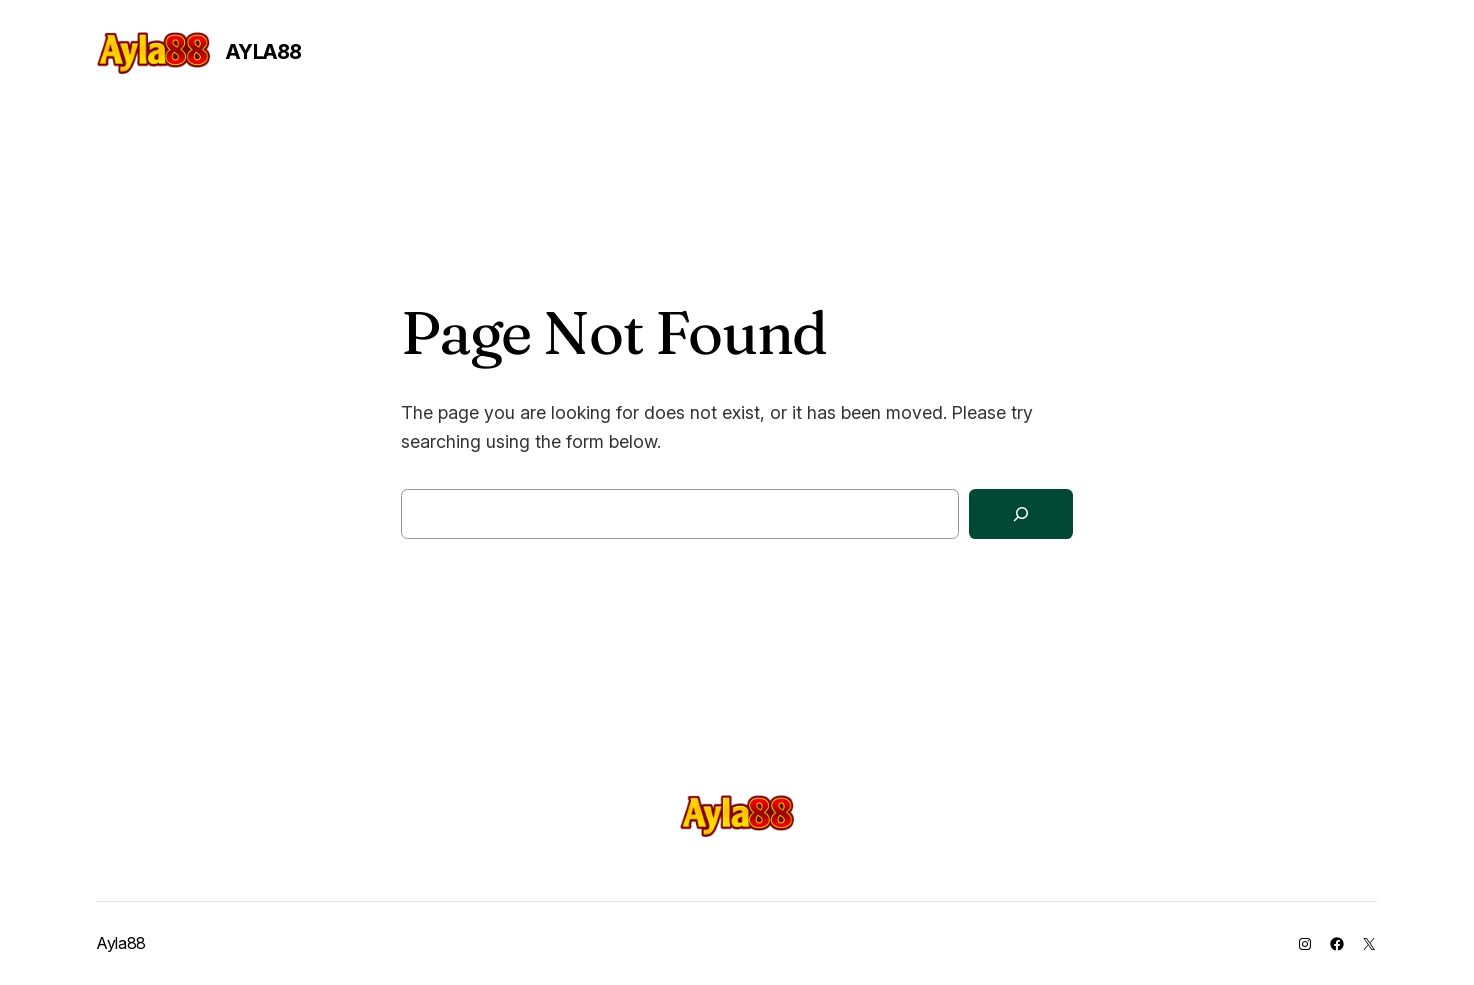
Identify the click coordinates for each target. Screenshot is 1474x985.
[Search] (1021, 514)
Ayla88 (264, 52)
